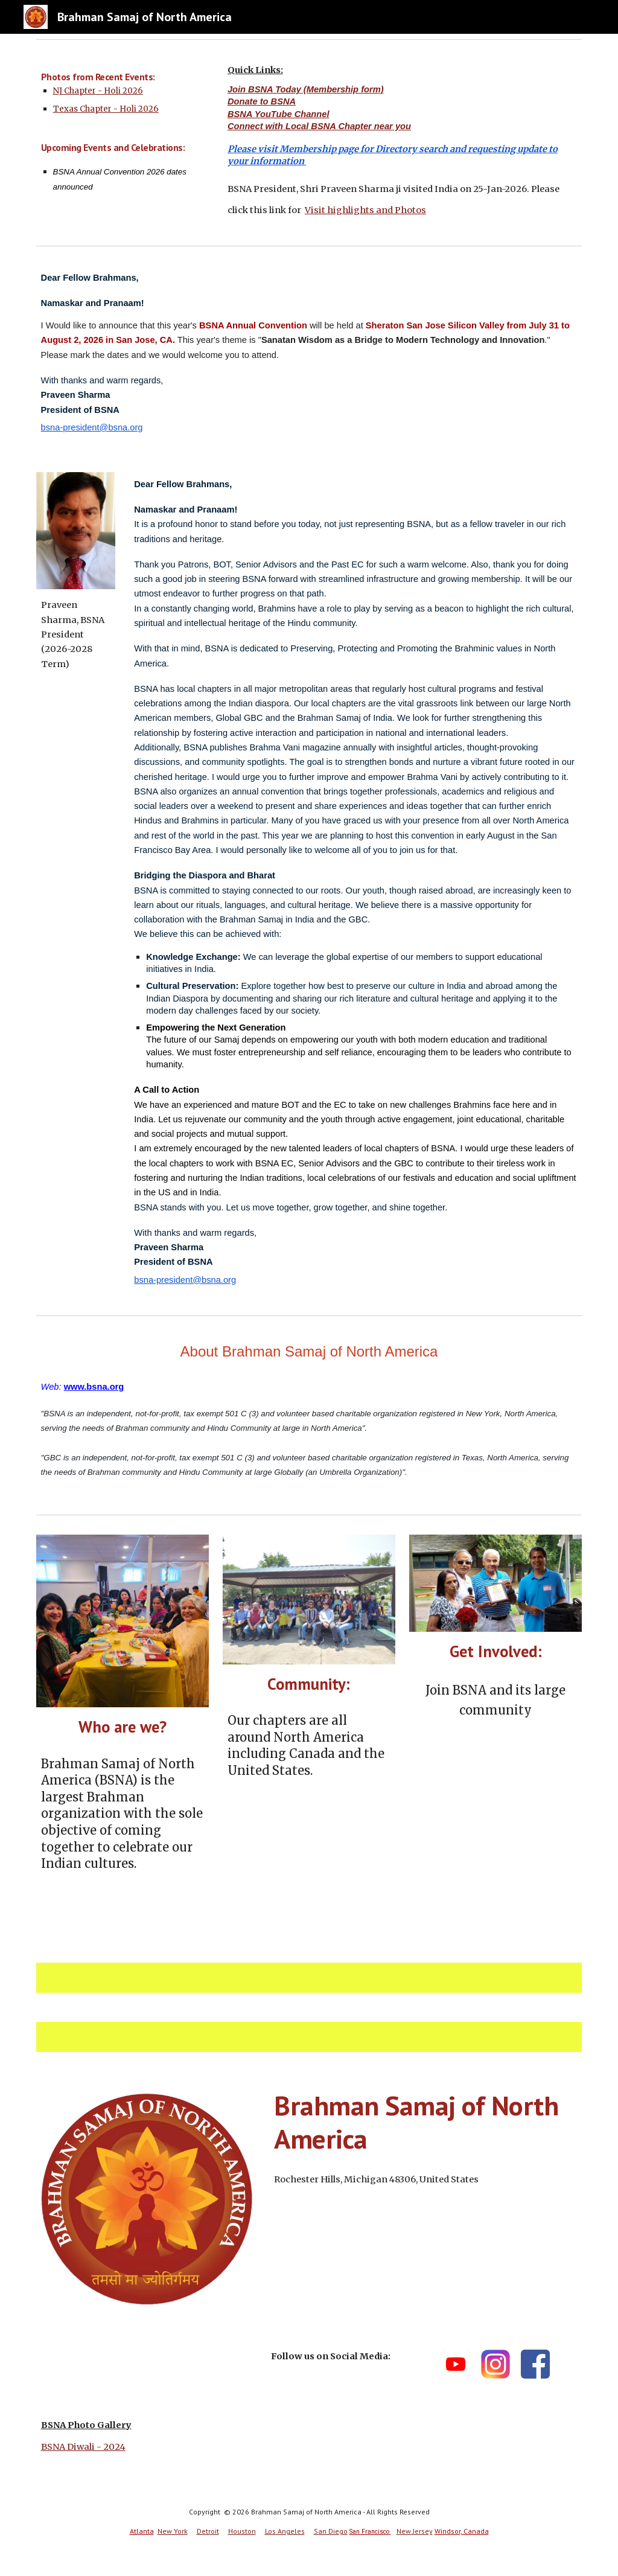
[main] (122, 134)
